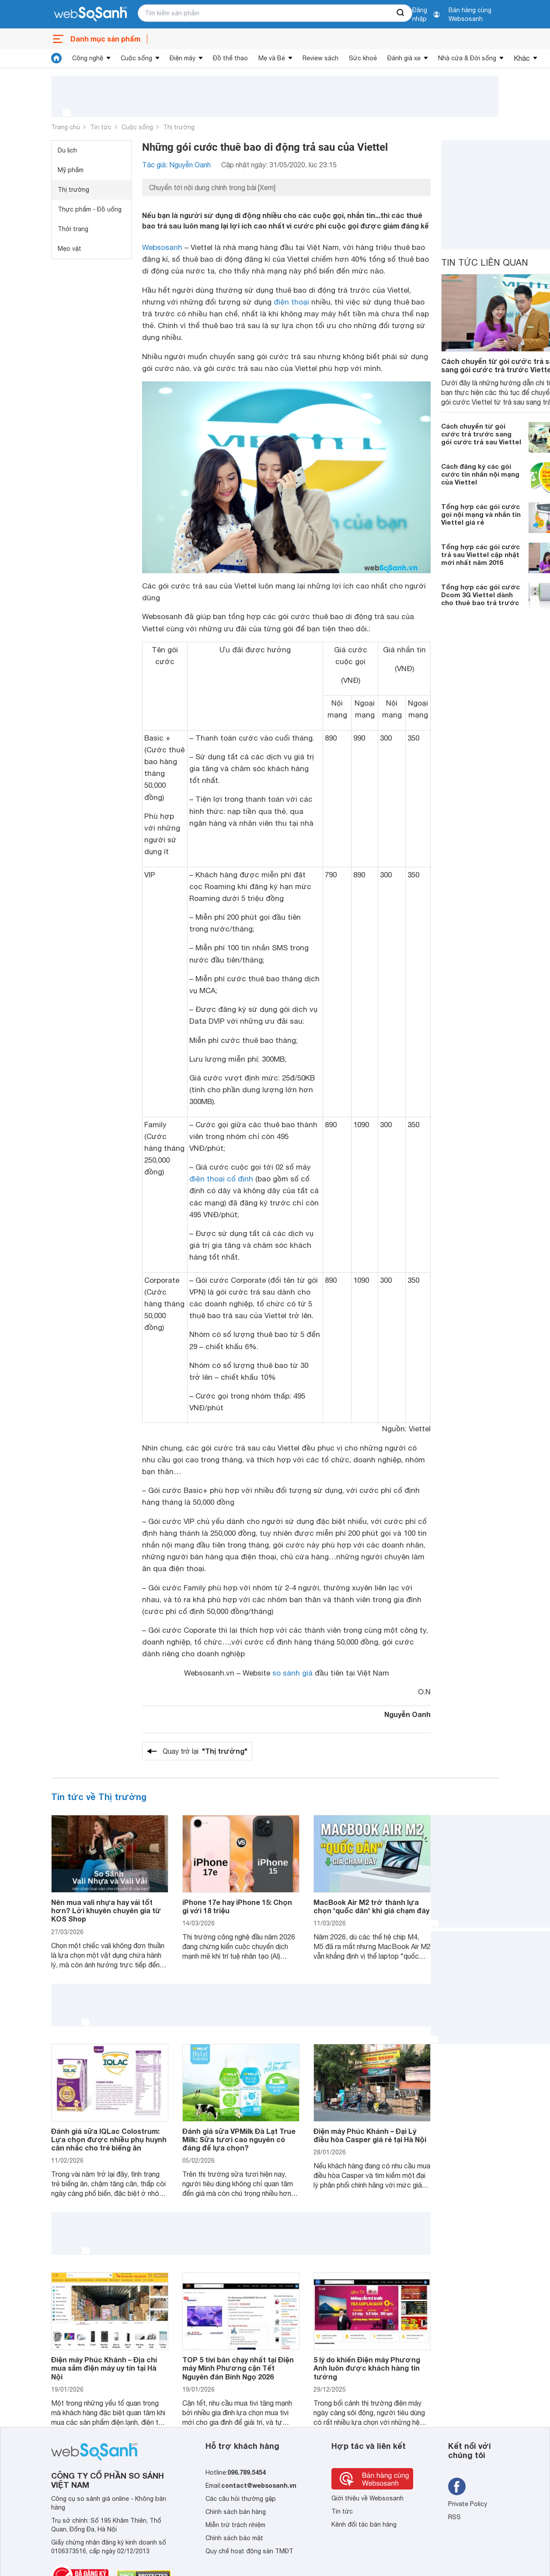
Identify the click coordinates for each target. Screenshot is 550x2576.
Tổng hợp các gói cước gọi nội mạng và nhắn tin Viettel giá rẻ (481, 514)
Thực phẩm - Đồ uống (90, 209)
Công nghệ (87, 58)
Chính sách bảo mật (234, 2537)
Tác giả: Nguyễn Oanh (176, 165)
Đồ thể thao (230, 58)
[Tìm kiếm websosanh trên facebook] (457, 2486)
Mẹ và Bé (271, 58)
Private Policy (467, 2503)
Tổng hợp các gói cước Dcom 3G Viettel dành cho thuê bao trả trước (480, 594)
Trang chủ (65, 127)
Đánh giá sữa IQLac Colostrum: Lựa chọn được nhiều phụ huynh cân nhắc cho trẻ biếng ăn (109, 2139)
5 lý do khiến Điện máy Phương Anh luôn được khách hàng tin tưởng (366, 2367)
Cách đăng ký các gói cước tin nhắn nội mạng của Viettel (480, 474)
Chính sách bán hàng (235, 2511)
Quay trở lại (205, 1751)
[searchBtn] (401, 13)
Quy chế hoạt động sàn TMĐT (249, 2551)
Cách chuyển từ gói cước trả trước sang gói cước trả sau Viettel (481, 434)
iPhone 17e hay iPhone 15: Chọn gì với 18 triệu (237, 1906)
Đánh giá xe (404, 58)
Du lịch (67, 150)
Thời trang (73, 228)
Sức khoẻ (363, 58)
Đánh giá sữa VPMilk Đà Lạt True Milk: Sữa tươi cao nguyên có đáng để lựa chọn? (239, 2139)
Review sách (320, 58)
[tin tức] (56, 58)
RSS (454, 2517)
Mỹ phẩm (71, 169)
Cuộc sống (136, 58)
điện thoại (291, 302)
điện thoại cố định (221, 1178)
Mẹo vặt (69, 248)
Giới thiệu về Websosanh (367, 2498)
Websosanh (162, 247)
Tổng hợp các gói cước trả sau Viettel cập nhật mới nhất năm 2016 (480, 554)
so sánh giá (292, 1673)
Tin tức (100, 127)
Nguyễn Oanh (407, 1714)
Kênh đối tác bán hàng (364, 2524)
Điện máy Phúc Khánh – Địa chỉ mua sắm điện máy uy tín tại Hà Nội (104, 2367)
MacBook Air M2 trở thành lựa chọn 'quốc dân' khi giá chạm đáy (371, 1906)
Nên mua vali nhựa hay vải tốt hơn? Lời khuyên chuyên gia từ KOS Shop (106, 1910)
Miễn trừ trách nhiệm (235, 2524)
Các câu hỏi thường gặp (240, 2498)
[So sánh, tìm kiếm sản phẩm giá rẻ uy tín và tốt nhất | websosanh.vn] (90, 14)
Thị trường (179, 127)
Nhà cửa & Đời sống (467, 58)
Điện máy (182, 58)
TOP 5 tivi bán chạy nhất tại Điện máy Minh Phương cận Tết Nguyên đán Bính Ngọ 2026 (238, 2367)
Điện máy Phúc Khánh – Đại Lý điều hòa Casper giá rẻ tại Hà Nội (369, 2135)
